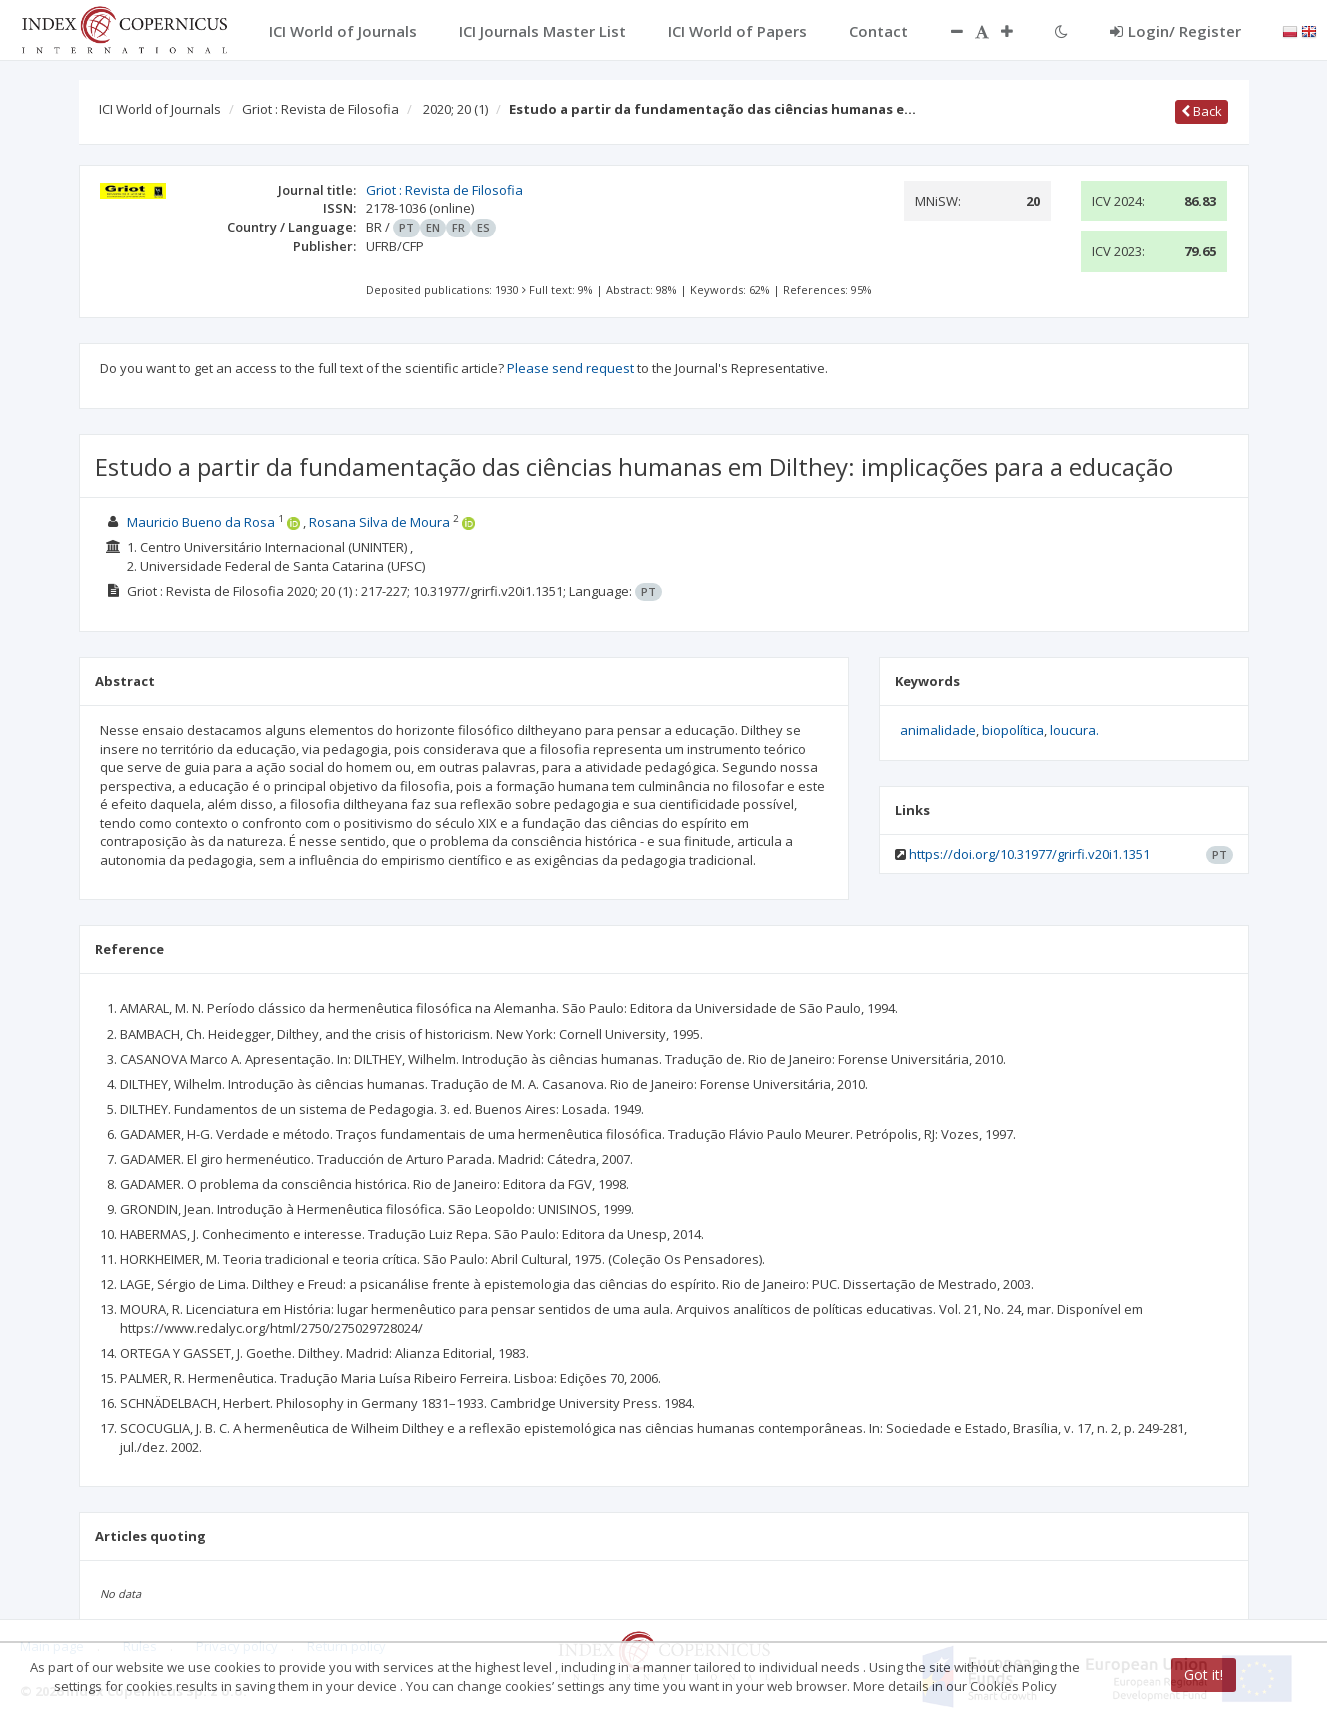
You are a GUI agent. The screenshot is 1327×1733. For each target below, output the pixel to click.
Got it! (1203, 1674)
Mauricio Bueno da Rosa (201, 522)
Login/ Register (1175, 31)
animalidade (938, 730)
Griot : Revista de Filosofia (320, 109)
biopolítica (1013, 730)
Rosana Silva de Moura (379, 522)
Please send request (570, 368)
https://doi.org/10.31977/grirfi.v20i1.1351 (1029, 854)
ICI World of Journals (160, 109)
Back (1201, 111)
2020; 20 (455, 109)
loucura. (1074, 730)
